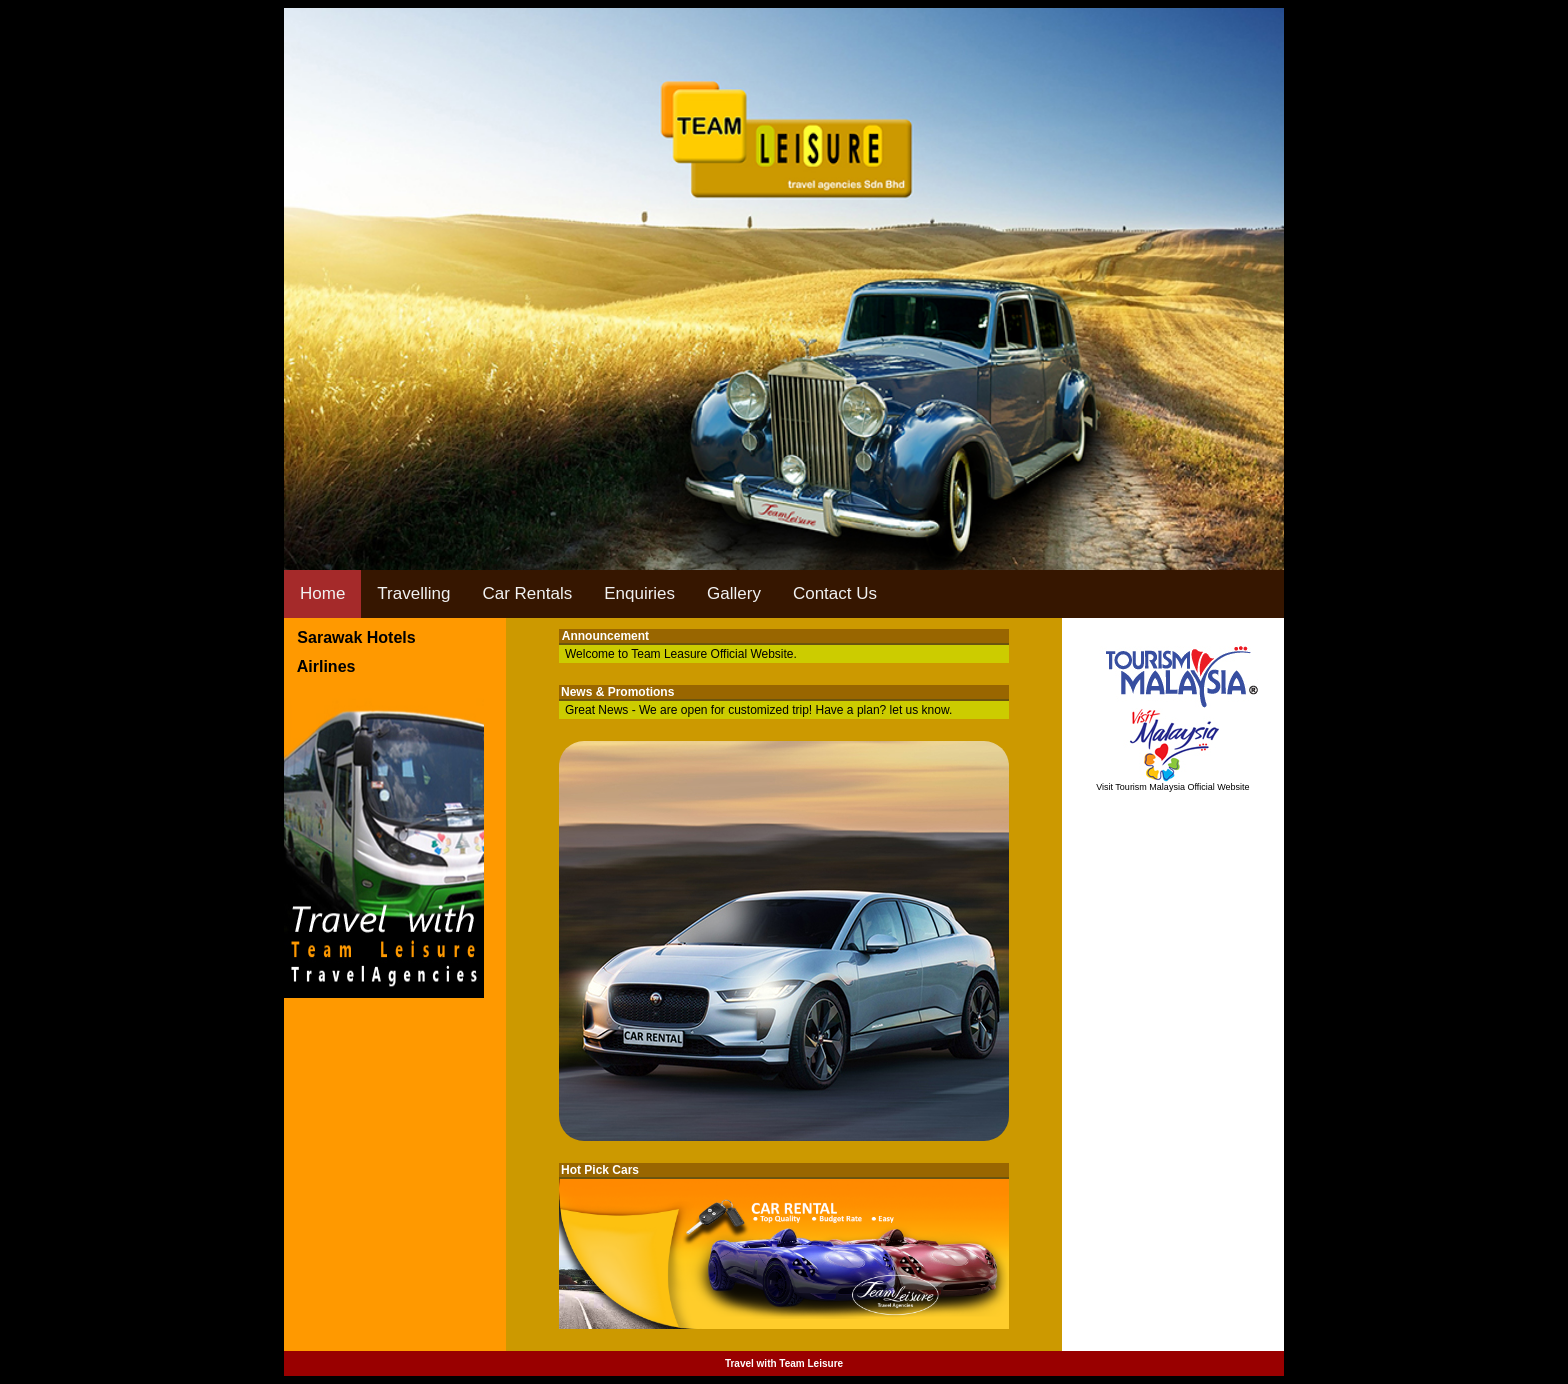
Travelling (413, 593)
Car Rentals (527, 593)
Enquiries (639, 593)
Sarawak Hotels (350, 637)
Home (322, 593)
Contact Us (835, 593)
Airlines (319, 666)
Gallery (734, 593)
